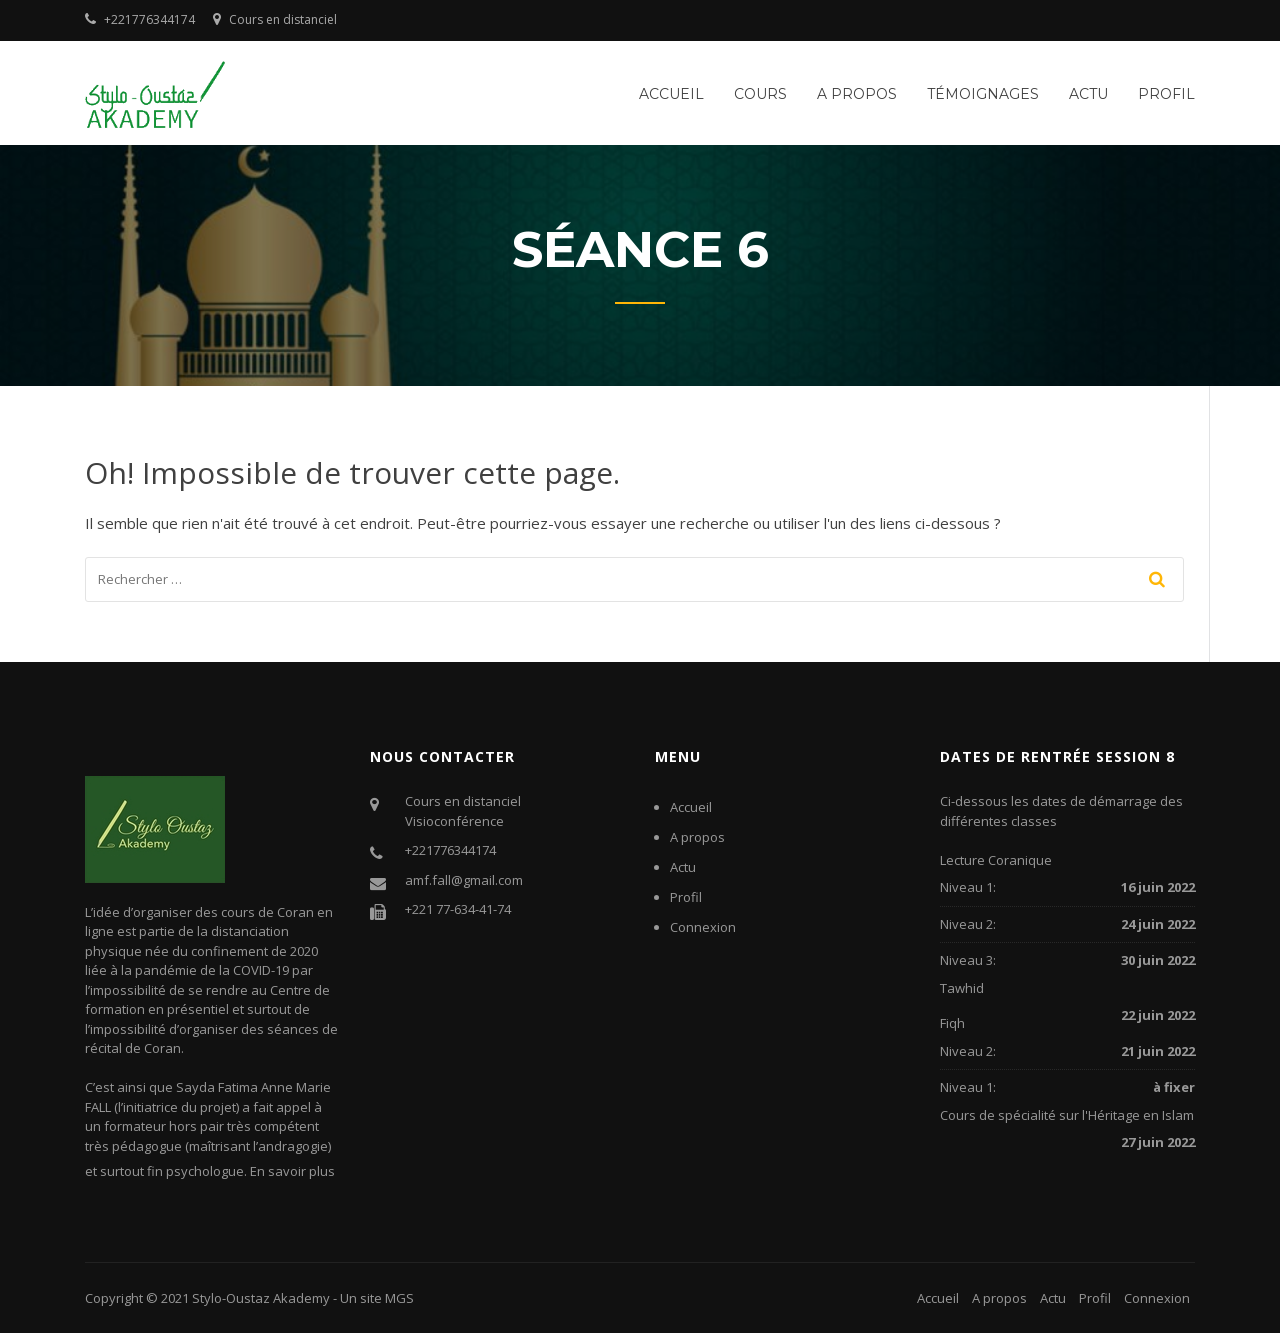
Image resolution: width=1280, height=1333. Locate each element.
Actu (1088, 94)
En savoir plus (292, 1171)
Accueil (671, 94)
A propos (857, 94)
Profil (1166, 94)
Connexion (703, 927)
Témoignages (983, 94)
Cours (760, 94)
